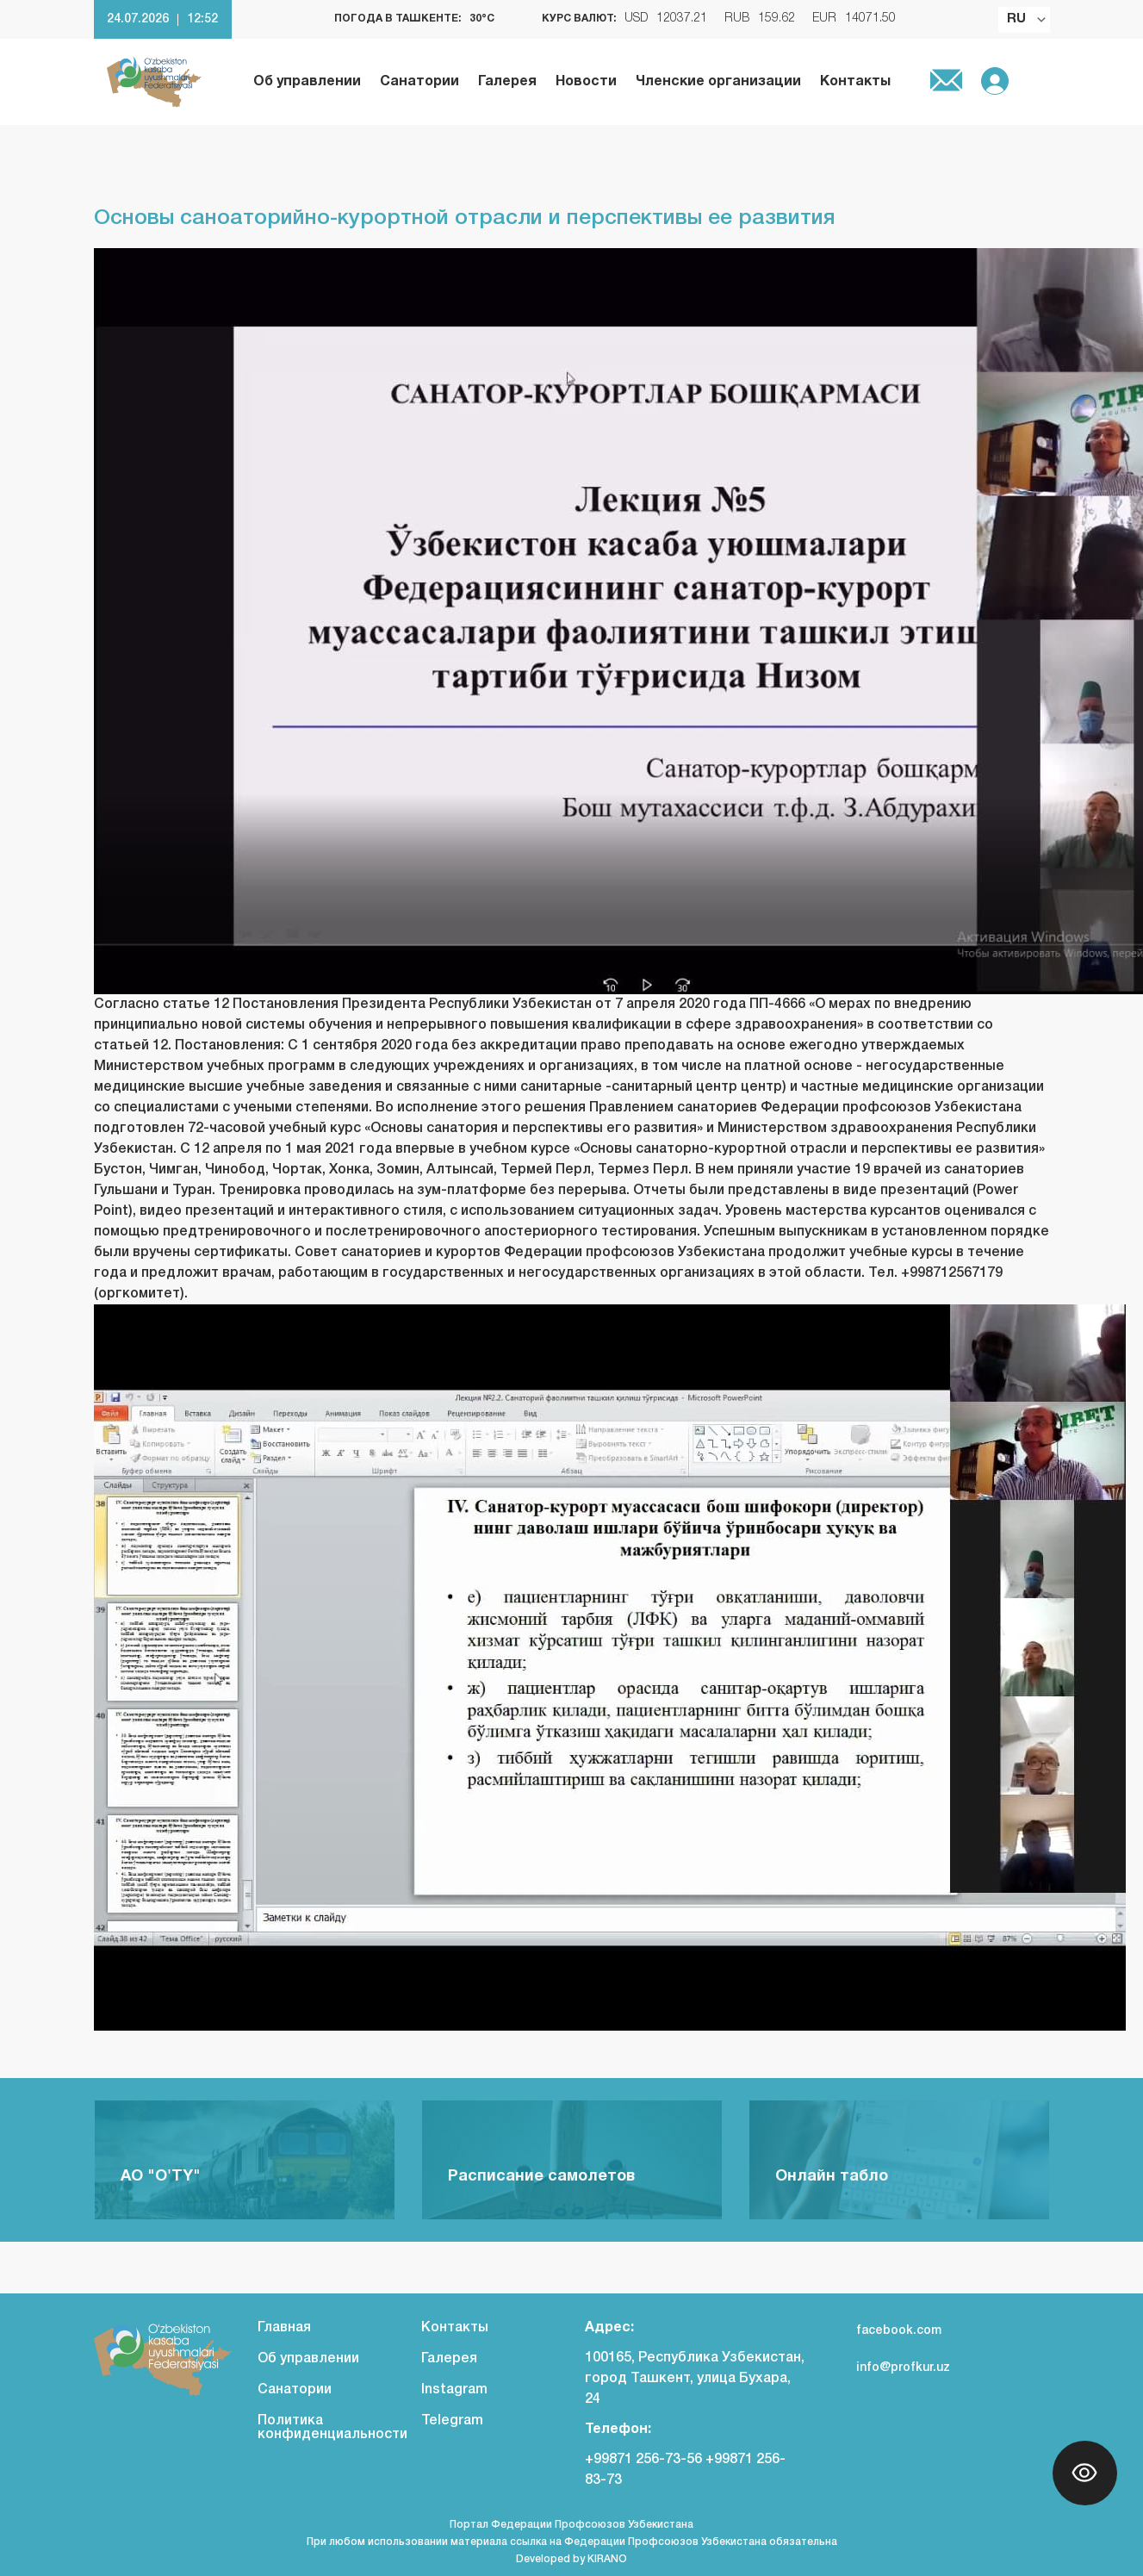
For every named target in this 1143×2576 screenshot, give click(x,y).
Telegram (452, 2421)
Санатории (419, 82)
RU (1016, 19)
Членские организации (718, 82)
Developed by (551, 2559)
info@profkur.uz (890, 2368)
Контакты (855, 82)
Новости (586, 82)
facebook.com (885, 2330)
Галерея (507, 82)
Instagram (454, 2390)
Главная (284, 2328)
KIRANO (607, 2559)
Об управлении (307, 82)
